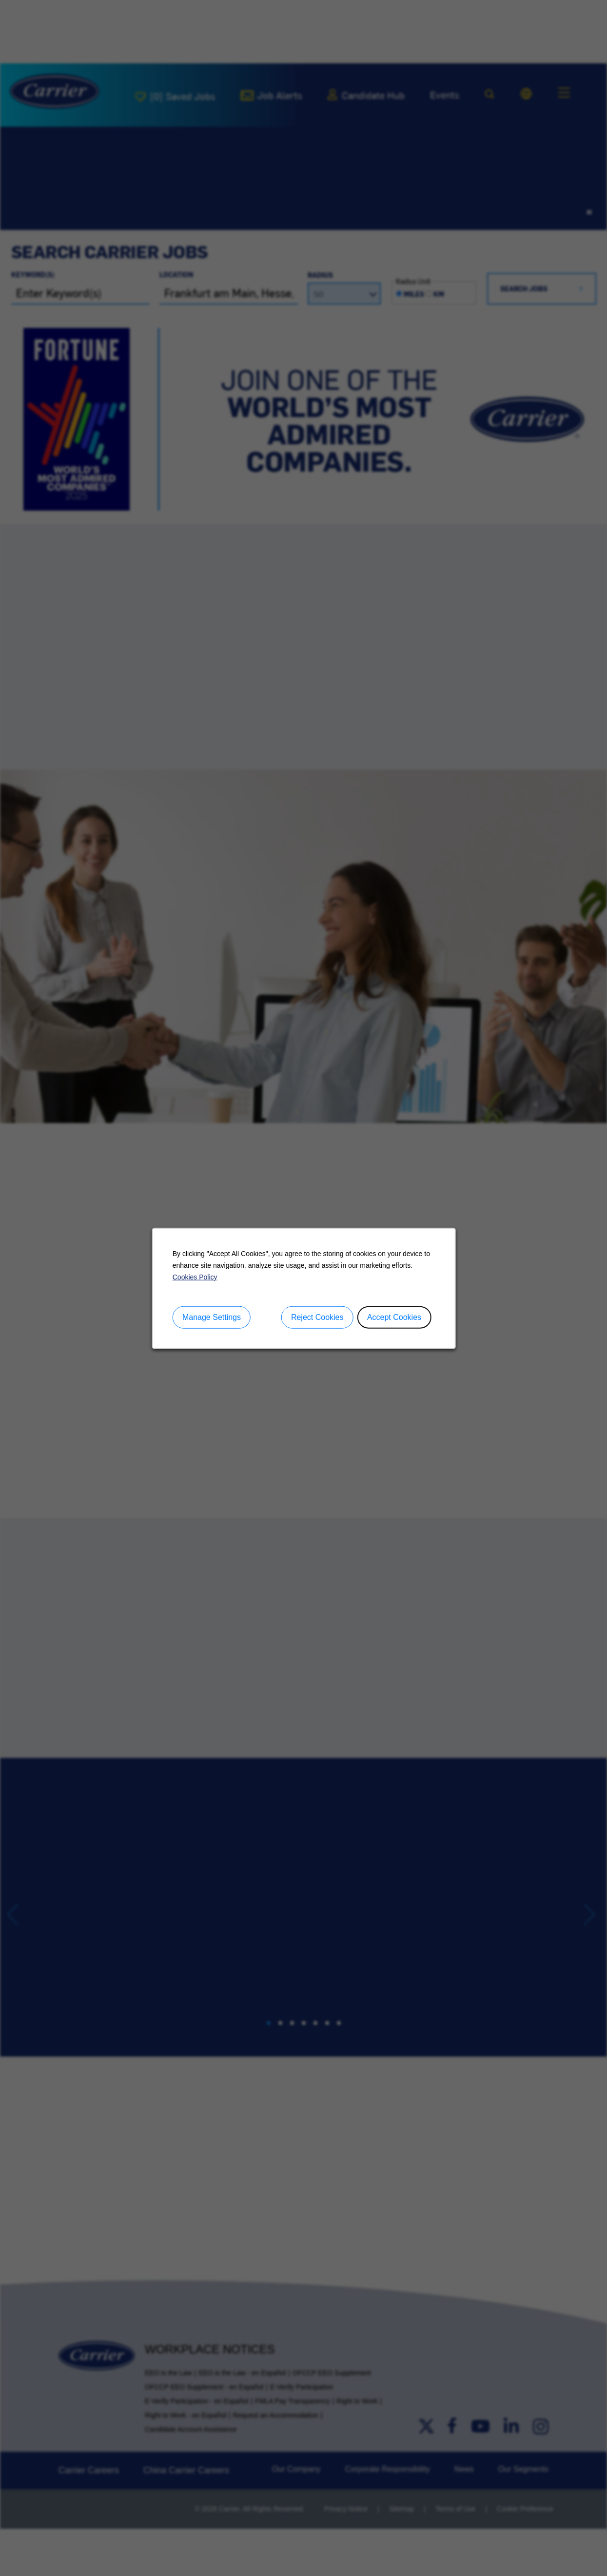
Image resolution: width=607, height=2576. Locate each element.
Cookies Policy (194, 1276)
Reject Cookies (317, 1317)
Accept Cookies (394, 1317)
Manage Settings (211, 1317)
